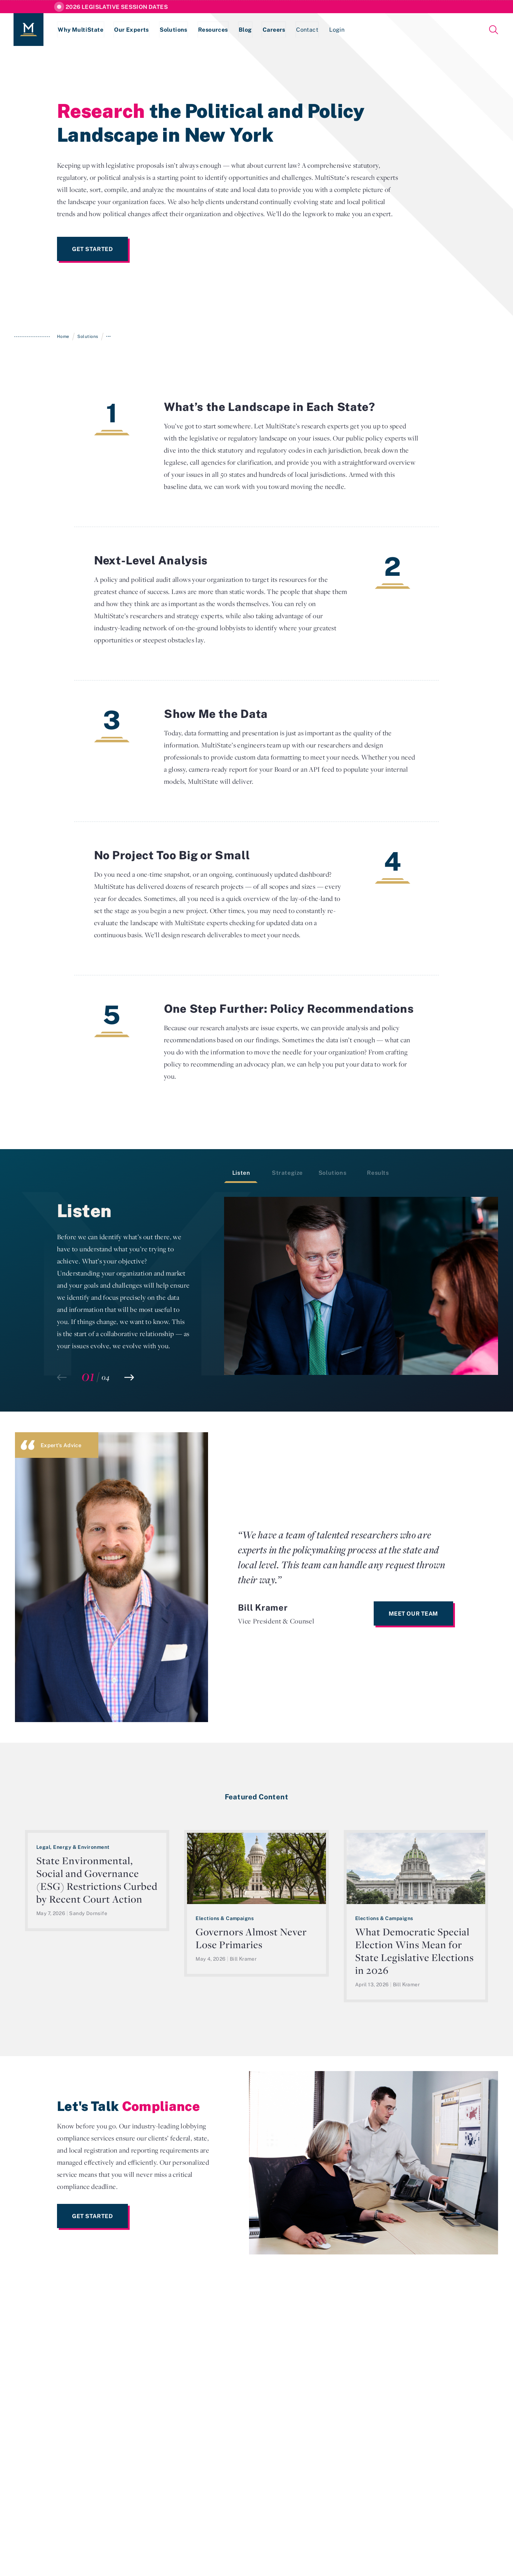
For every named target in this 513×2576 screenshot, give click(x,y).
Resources (215, 29)
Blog (247, 29)
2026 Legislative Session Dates (117, 6)
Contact (311, 29)
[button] (129, 1377)
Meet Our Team (413, 1613)
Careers (277, 29)
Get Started (92, 248)
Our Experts (132, 29)
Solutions (175, 29)
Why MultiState (81, 29)
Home (63, 336)
